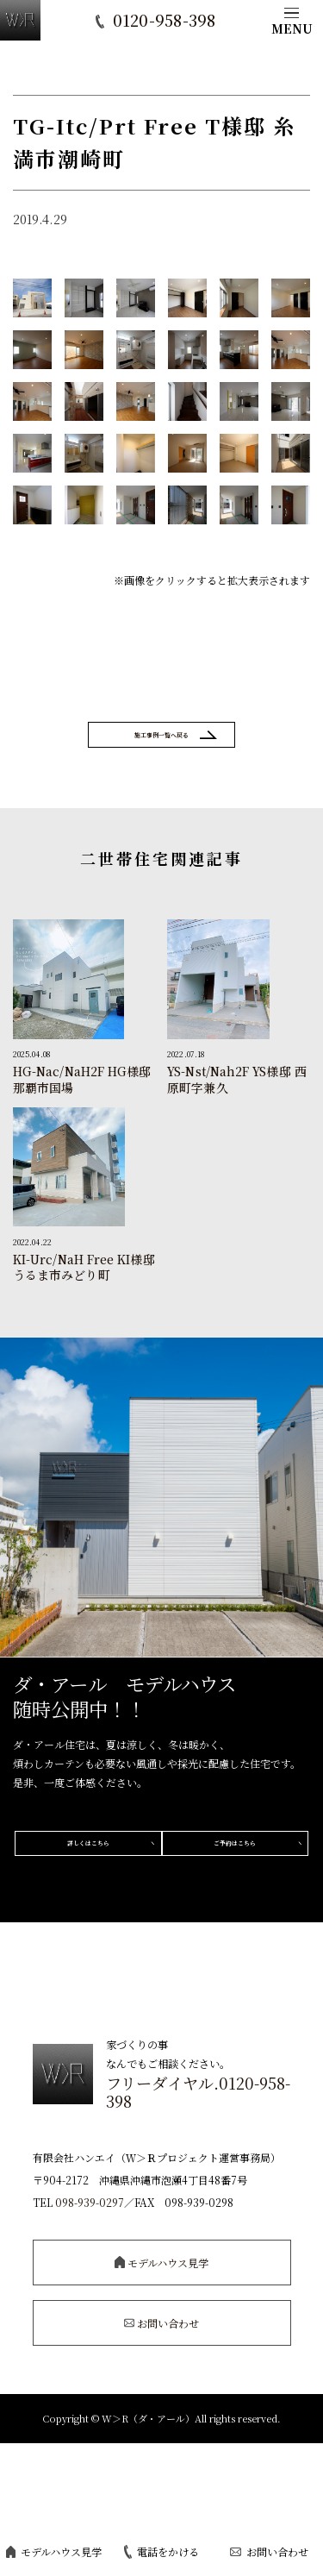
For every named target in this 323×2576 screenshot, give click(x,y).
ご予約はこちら (162, 1929)
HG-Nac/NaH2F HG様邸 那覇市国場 (82, 1099)
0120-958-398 (164, 21)
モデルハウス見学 (54, 2551)
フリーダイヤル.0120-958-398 (198, 2177)
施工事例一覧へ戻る (161, 743)
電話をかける (161, 2552)
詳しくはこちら (162, 1872)
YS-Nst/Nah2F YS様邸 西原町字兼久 (237, 1099)
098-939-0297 (89, 2286)
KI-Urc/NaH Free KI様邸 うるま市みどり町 (84, 1286)
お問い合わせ (269, 2551)
